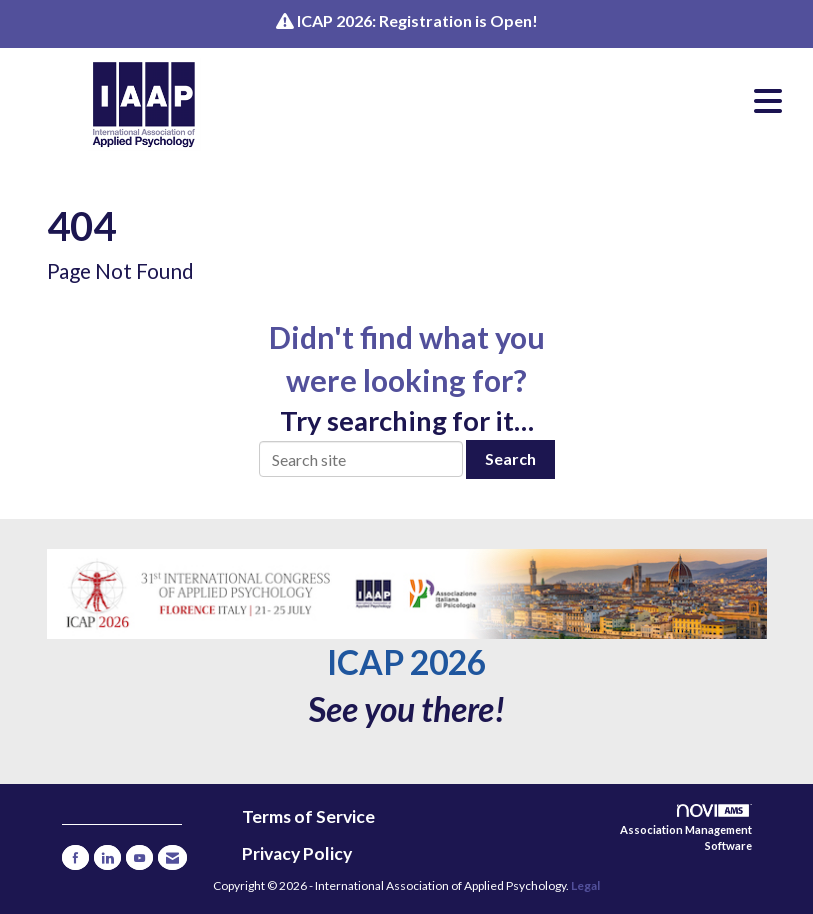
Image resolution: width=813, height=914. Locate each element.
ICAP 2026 (406, 662)
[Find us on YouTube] (139, 857)
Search (510, 458)
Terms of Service (308, 816)
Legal (585, 885)
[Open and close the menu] (533, 101)
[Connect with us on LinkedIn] (107, 857)
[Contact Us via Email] (172, 857)
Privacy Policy (297, 853)
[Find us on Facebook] (75, 857)
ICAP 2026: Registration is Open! (417, 20)
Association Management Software (686, 828)
